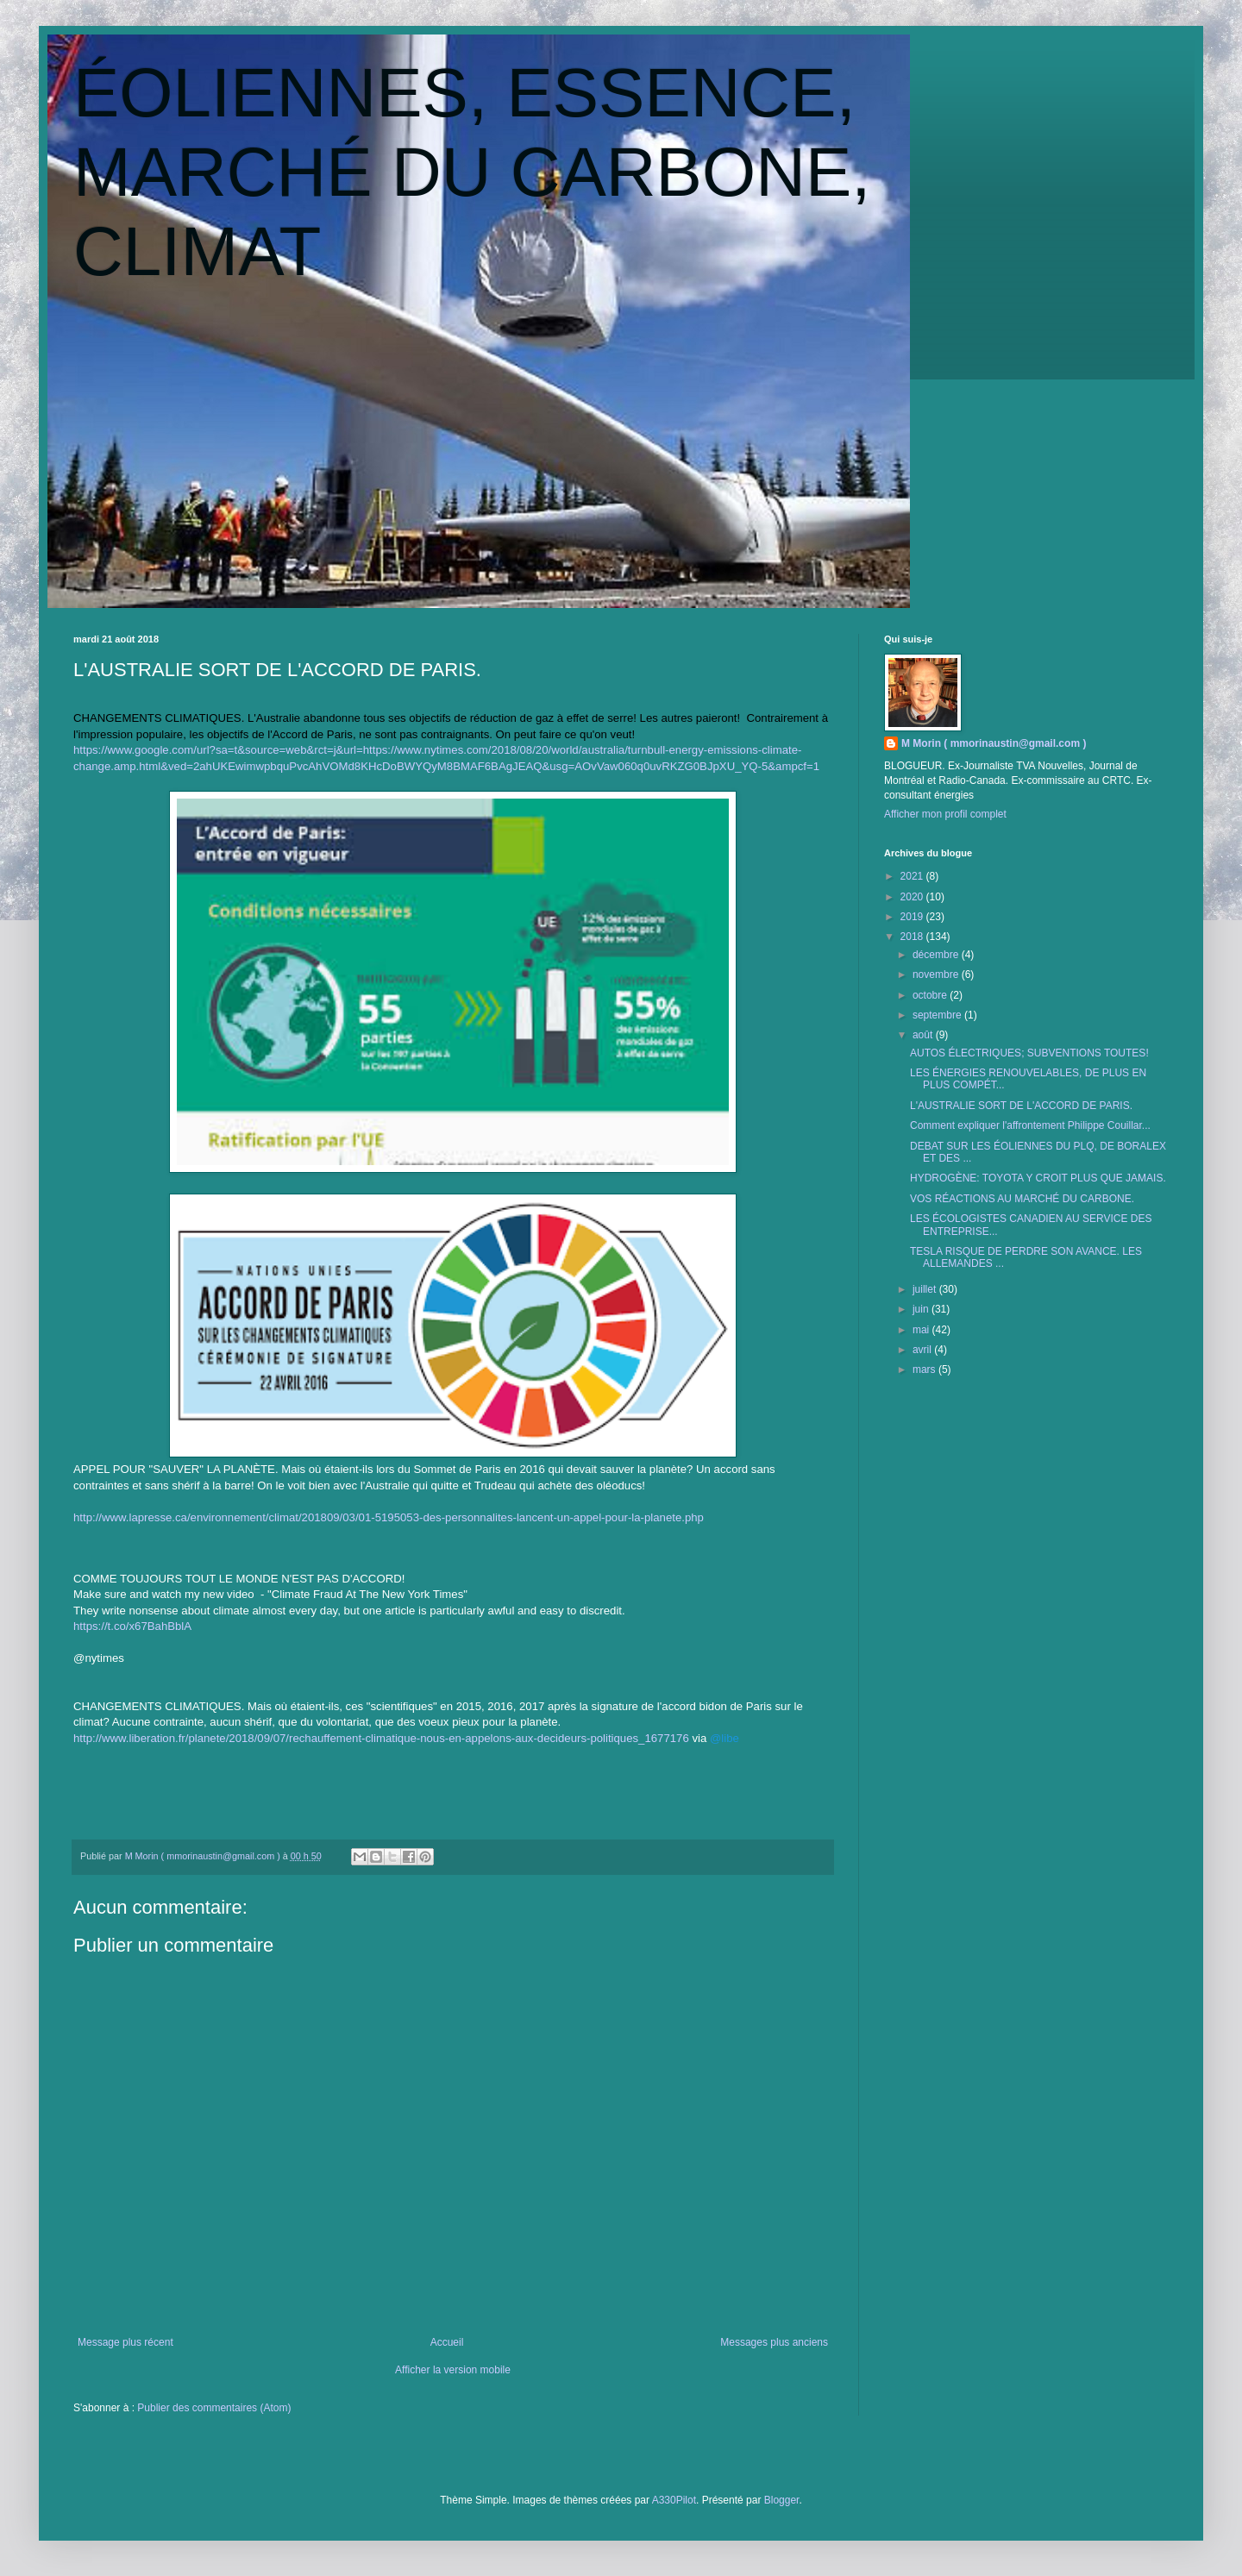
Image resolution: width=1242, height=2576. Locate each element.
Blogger (782, 2500)
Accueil (447, 2342)
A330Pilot (674, 2500)
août (924, 1035)
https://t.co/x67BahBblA (132, 1626)
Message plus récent (125, 2342)
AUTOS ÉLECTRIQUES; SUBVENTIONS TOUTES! (1029, 1053)
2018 (913, 937)
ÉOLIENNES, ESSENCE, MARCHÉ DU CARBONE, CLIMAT (472, 172)
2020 (913, 897)
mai (922, 1330)
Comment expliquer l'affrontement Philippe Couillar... (1030, 1125)
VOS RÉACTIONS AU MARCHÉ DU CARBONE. (1022, 1199)
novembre (937, 974)
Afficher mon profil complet (945, 814)
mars (925, 1369)
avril (923, 1350)
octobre (931, 995)
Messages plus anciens (774, 2342)
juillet (926, 1289)
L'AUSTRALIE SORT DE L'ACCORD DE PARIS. (1021, 1106)
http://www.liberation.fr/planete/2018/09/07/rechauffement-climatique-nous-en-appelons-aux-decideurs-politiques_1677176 (381, 1738)
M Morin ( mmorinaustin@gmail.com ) (993, 743)
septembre (938, 1015)
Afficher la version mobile (453, 2370)
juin (922, 1309)
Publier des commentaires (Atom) (214, 2408)
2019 (913, 917)
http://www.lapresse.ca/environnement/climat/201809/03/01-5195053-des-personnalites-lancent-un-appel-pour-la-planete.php (388, 1517)
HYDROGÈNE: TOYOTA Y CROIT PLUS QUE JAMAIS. (1038, 1178)
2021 (913, 876)
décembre (937, 955)
